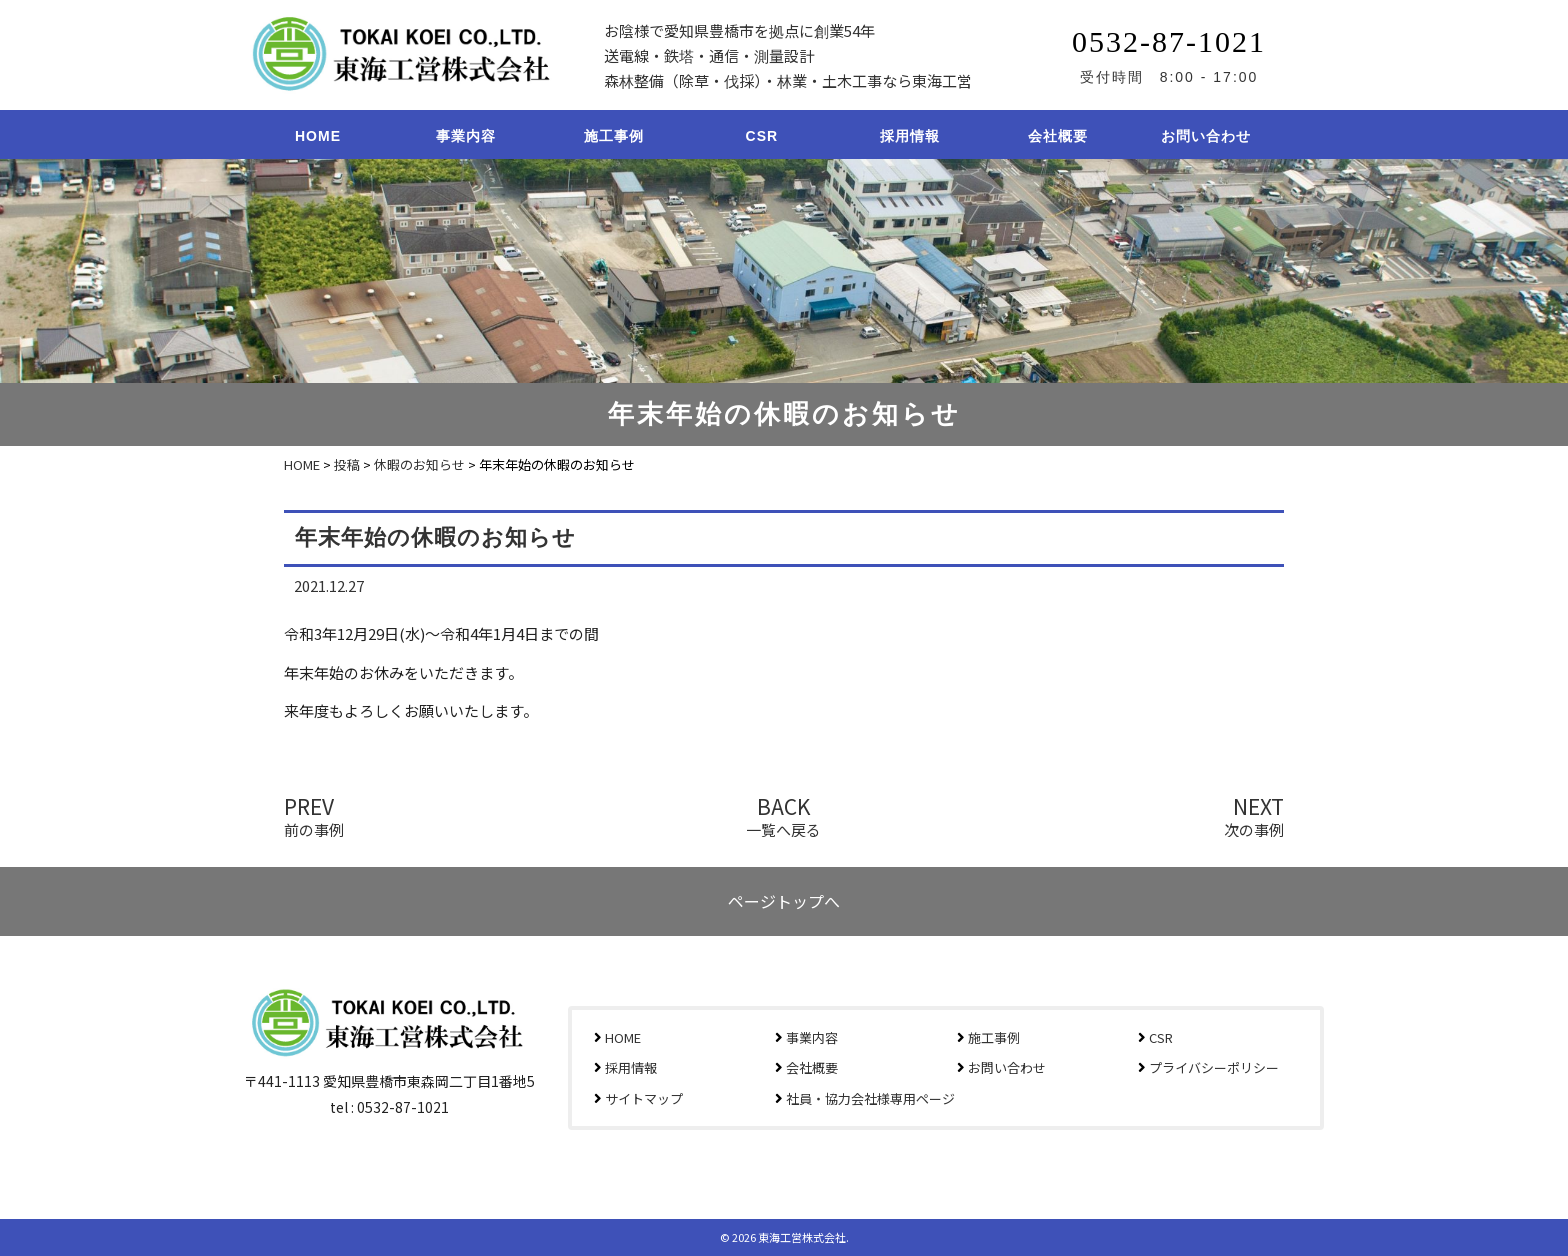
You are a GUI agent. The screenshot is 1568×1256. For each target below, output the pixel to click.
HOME (318, 136)
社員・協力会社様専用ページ (870, 1098)
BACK (783, 814)
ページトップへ (784, 901)
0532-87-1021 (1169, 41)
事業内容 (466, 136)
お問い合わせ (1206, 136)
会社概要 (1058, 136)
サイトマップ (644, 1098)
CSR (762, 136)
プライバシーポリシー (1214, 1067)
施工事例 (614, 136)
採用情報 (910, 136)
